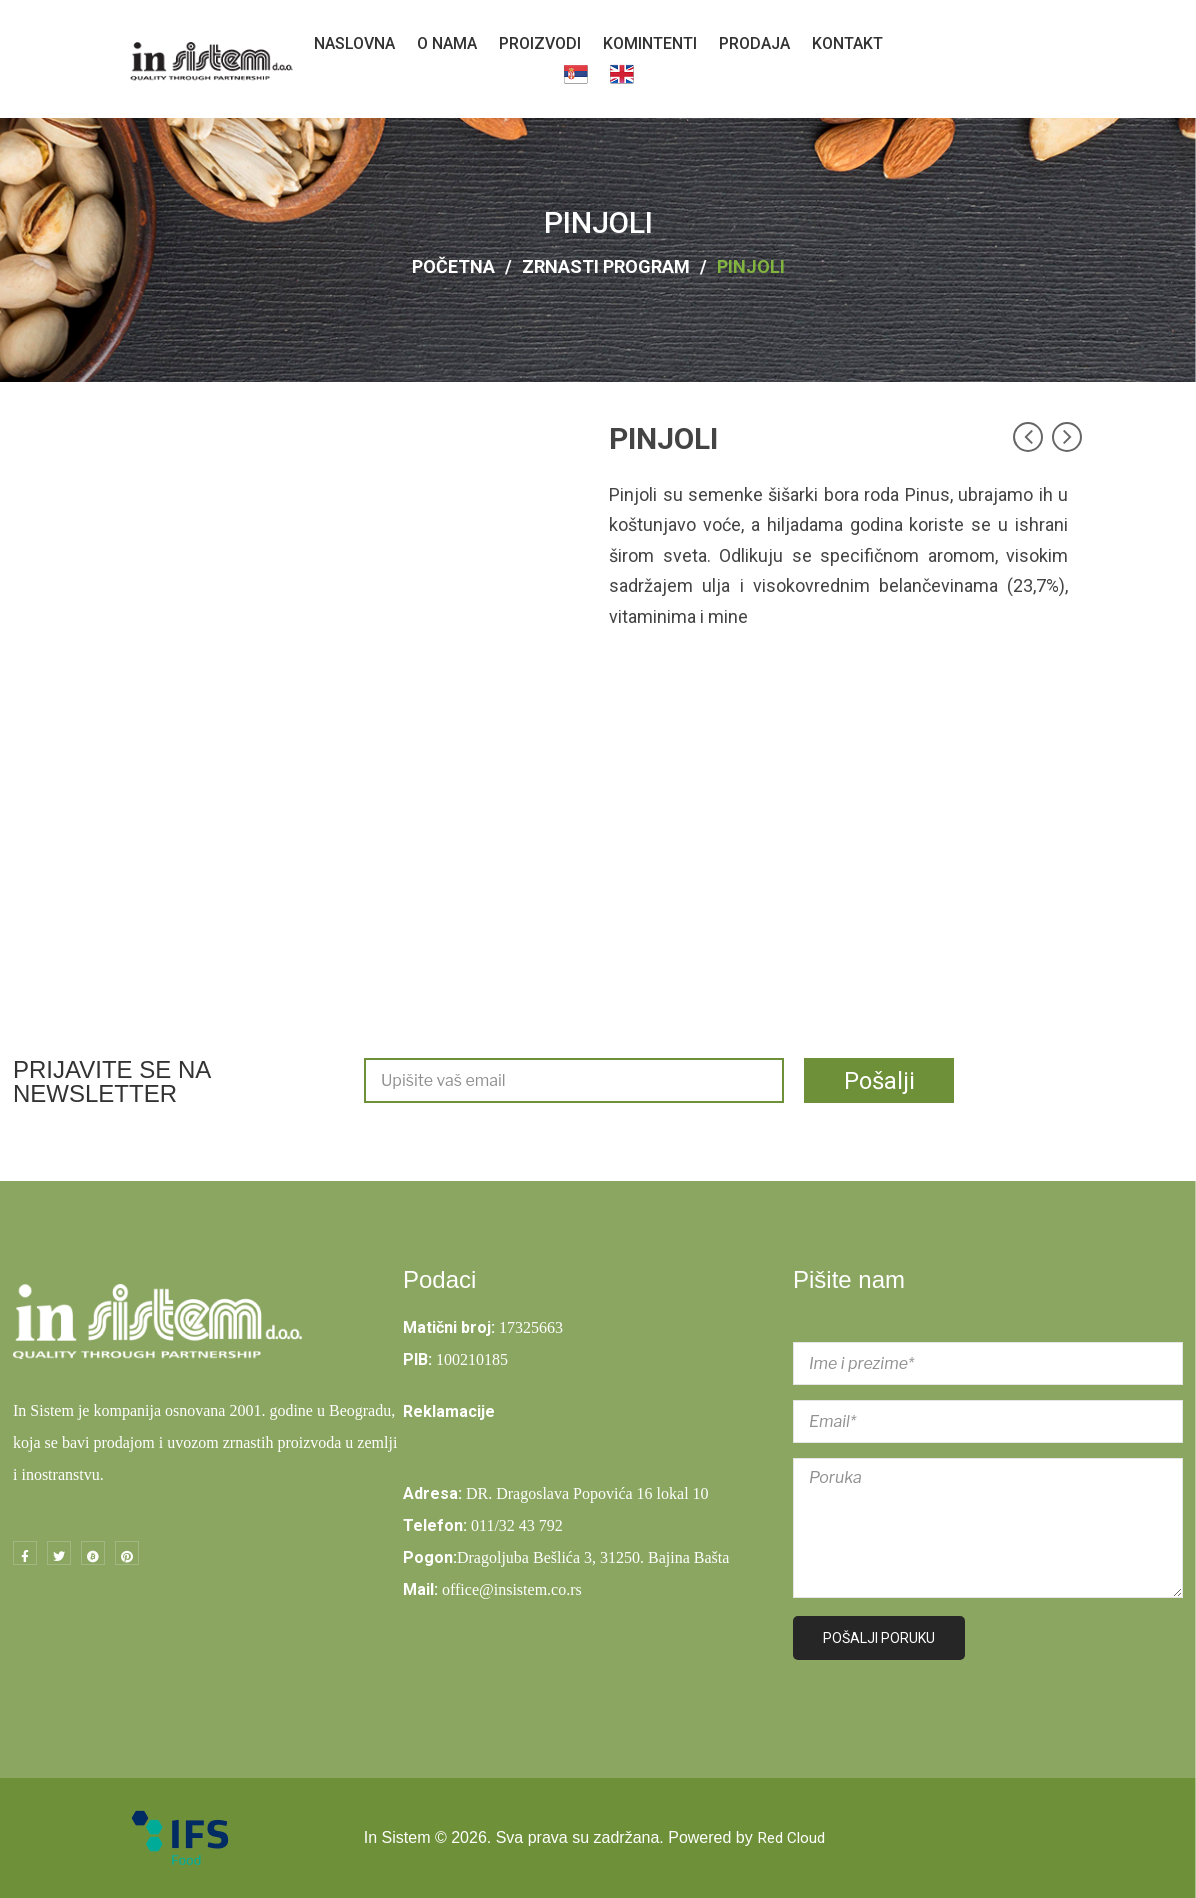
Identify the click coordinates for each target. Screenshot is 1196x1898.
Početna (453, 266)
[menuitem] (354, 44)
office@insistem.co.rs (512, 1589)
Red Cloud (791, 1837)
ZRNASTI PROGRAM (606, 266)
